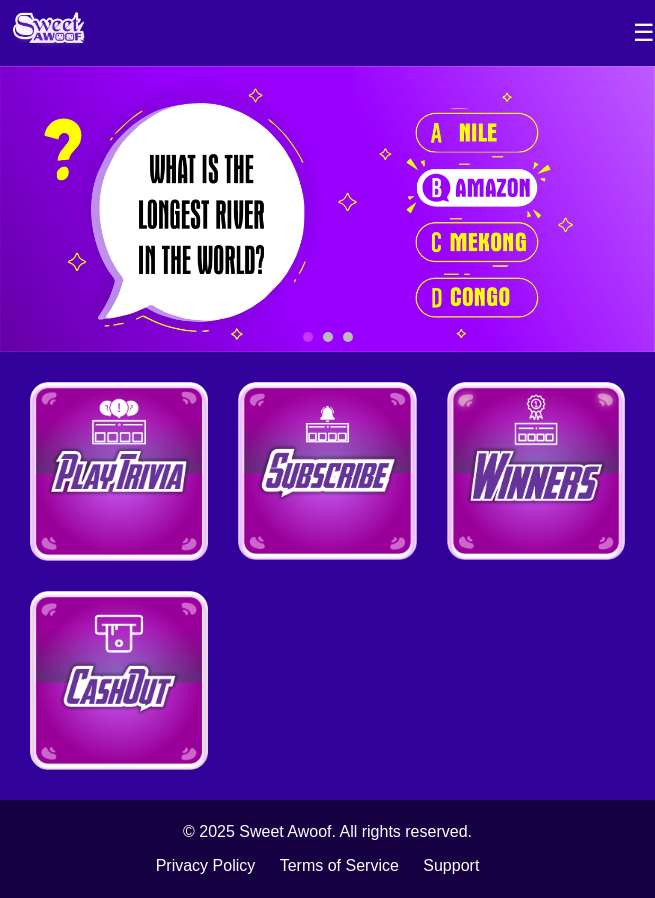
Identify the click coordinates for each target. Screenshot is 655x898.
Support (451, 865)
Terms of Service (339, 865)
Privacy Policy (206, 865)
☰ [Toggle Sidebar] (644, 32)
